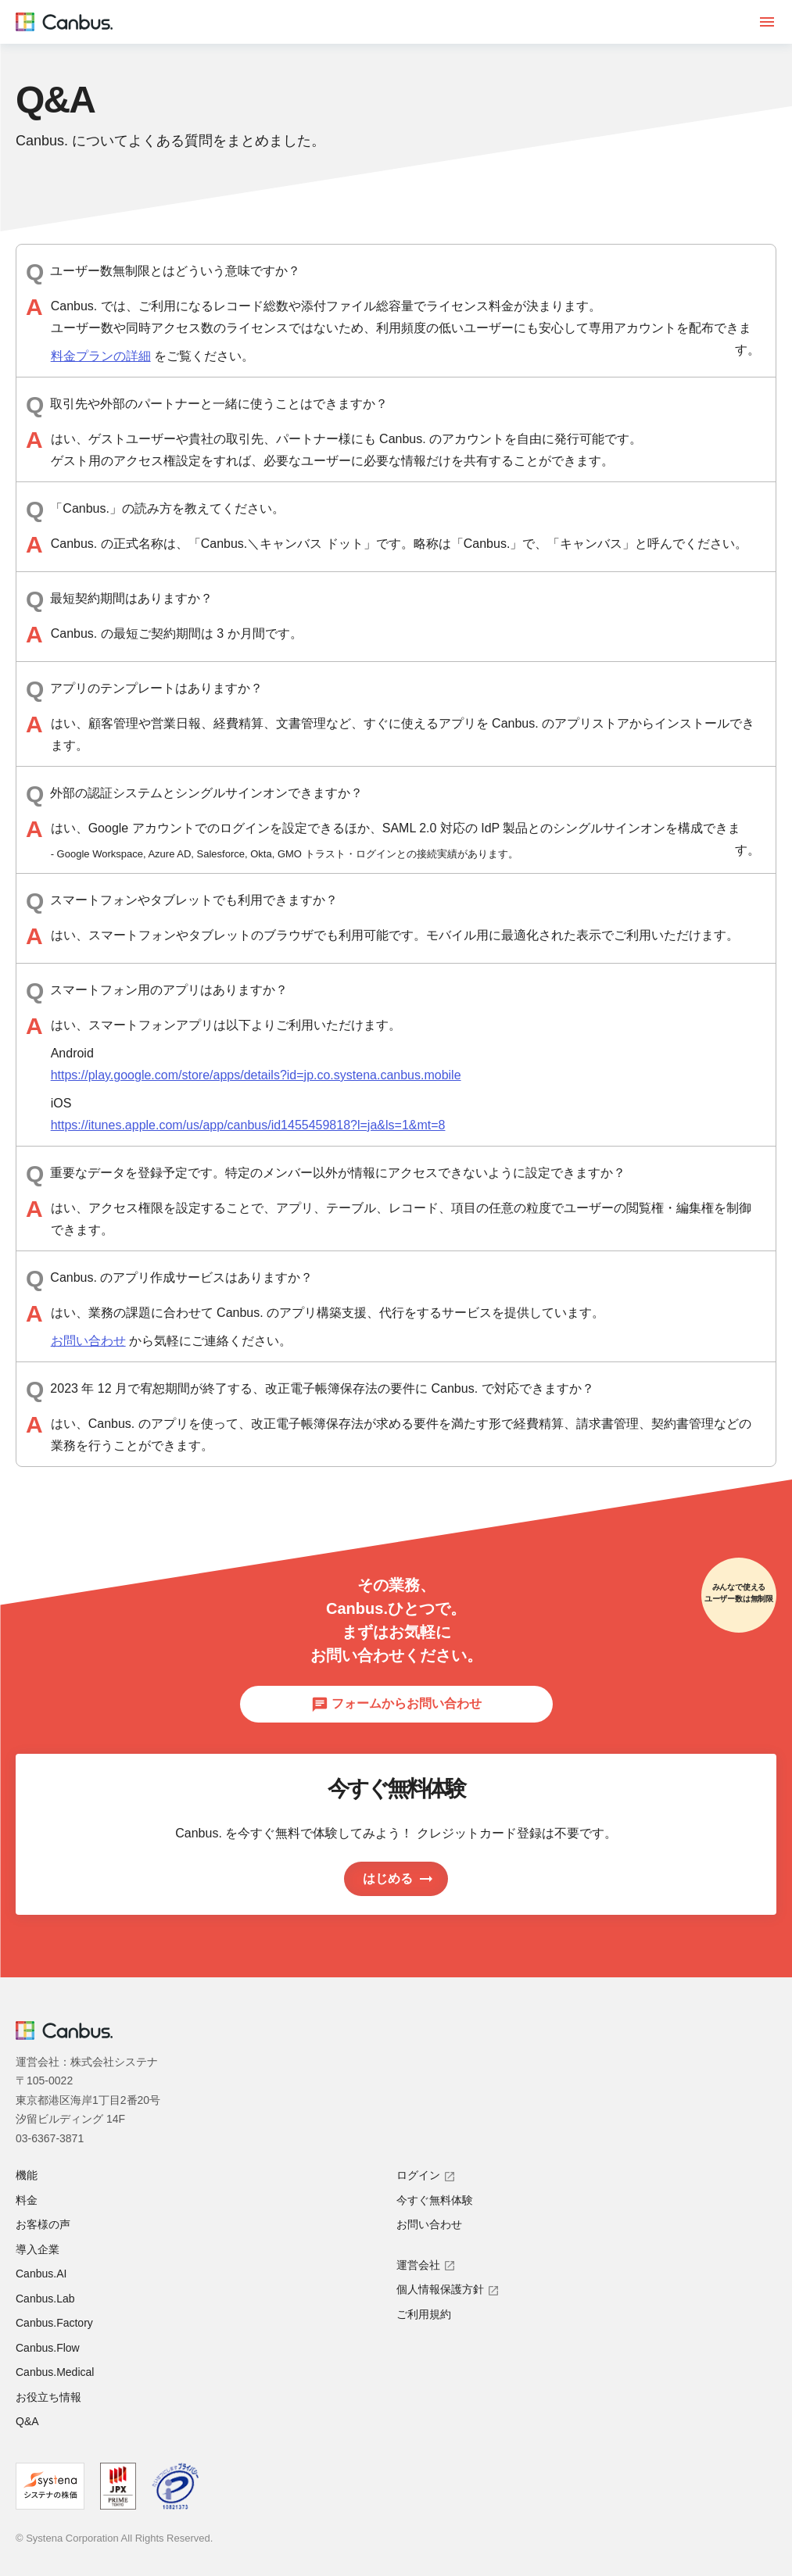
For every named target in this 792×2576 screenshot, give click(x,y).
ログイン (426, 2175)
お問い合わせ (88, 1340)
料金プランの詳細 (101, 356)
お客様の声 (43, 2224)
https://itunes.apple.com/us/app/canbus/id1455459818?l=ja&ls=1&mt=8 (248, 1125)
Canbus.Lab (45, 2298)
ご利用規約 (423, 2314)
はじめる (399, 1878)
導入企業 (37, 2249)
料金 (27, 2200)
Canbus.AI (41, 2273)
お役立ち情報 (48, 2397)
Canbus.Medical (55, 2372)
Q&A (27, 2421)
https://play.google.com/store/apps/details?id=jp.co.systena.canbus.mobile (256, 1075)
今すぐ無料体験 (434, 2200)
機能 (27, 2175)
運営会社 (426, 2265)
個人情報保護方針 (448, 2289)
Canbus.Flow (48, 2348)
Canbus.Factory (54, 2323)
